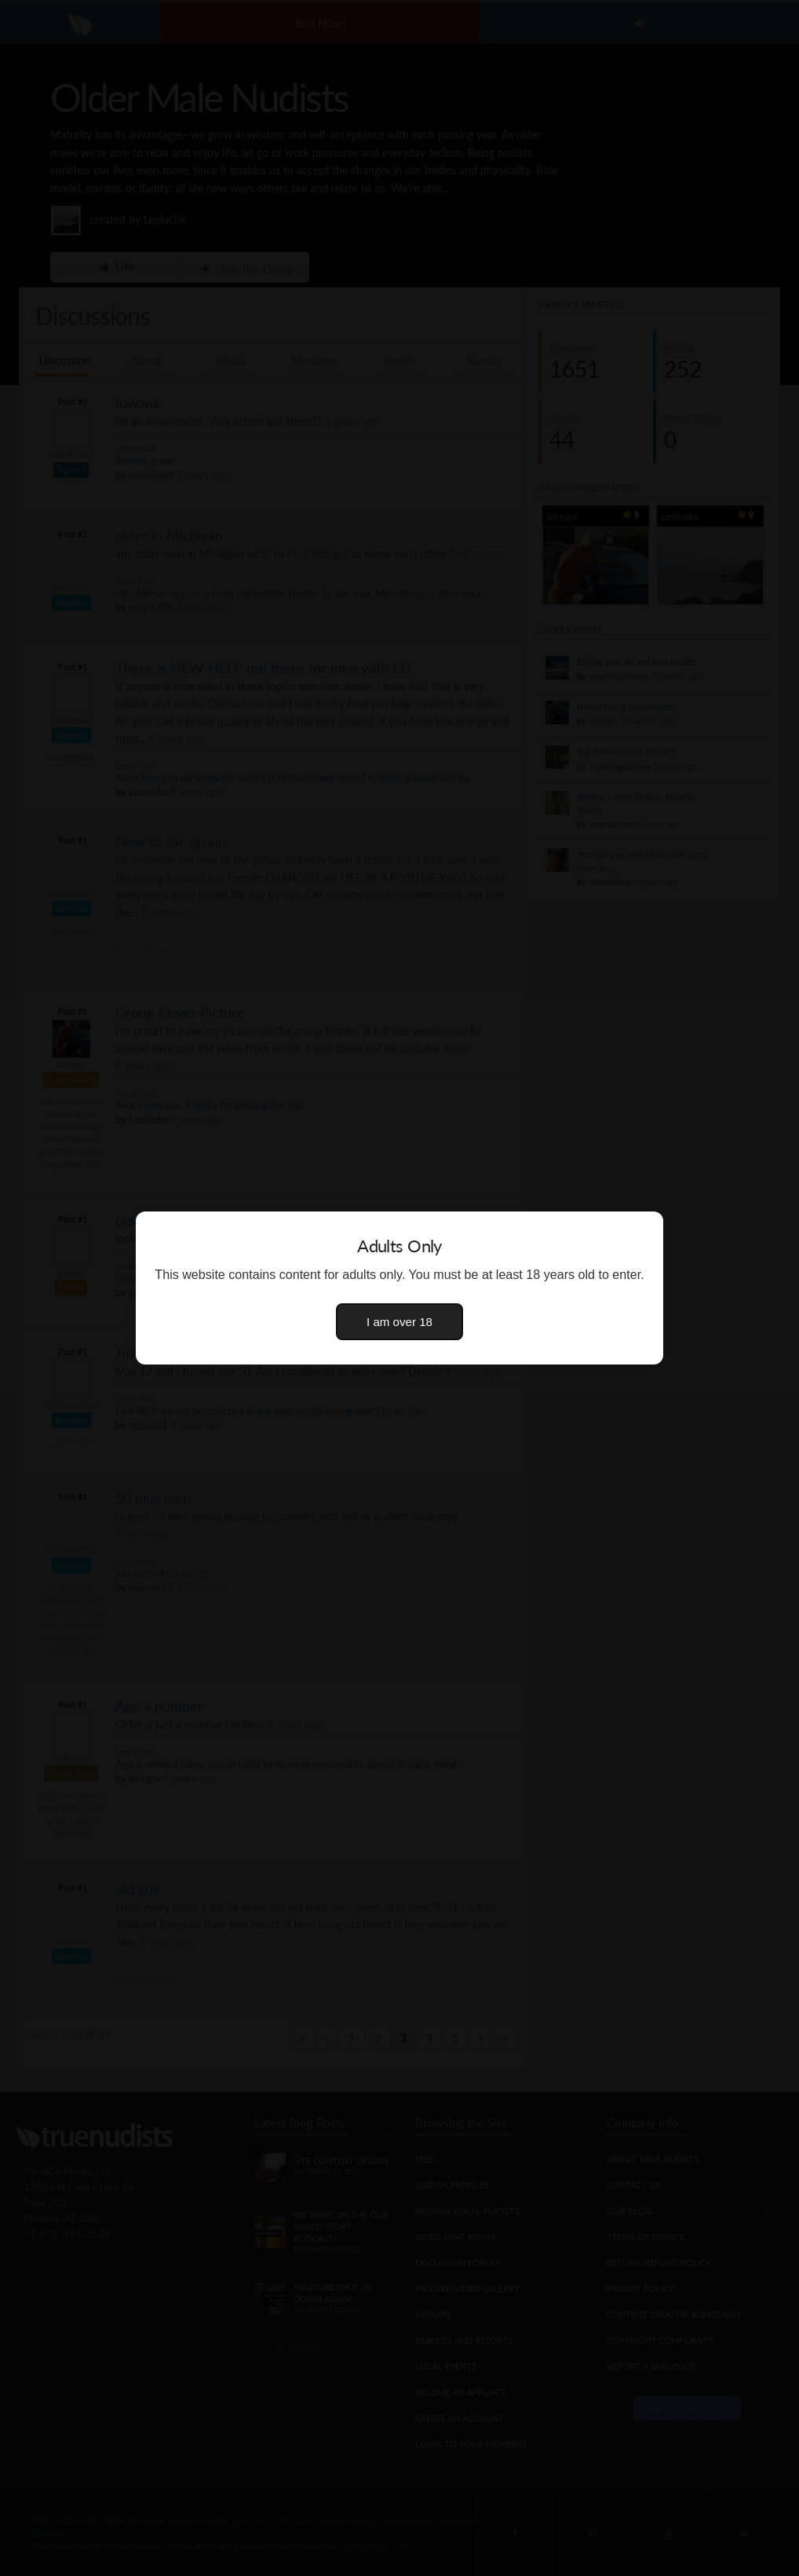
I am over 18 (399, 1321)
